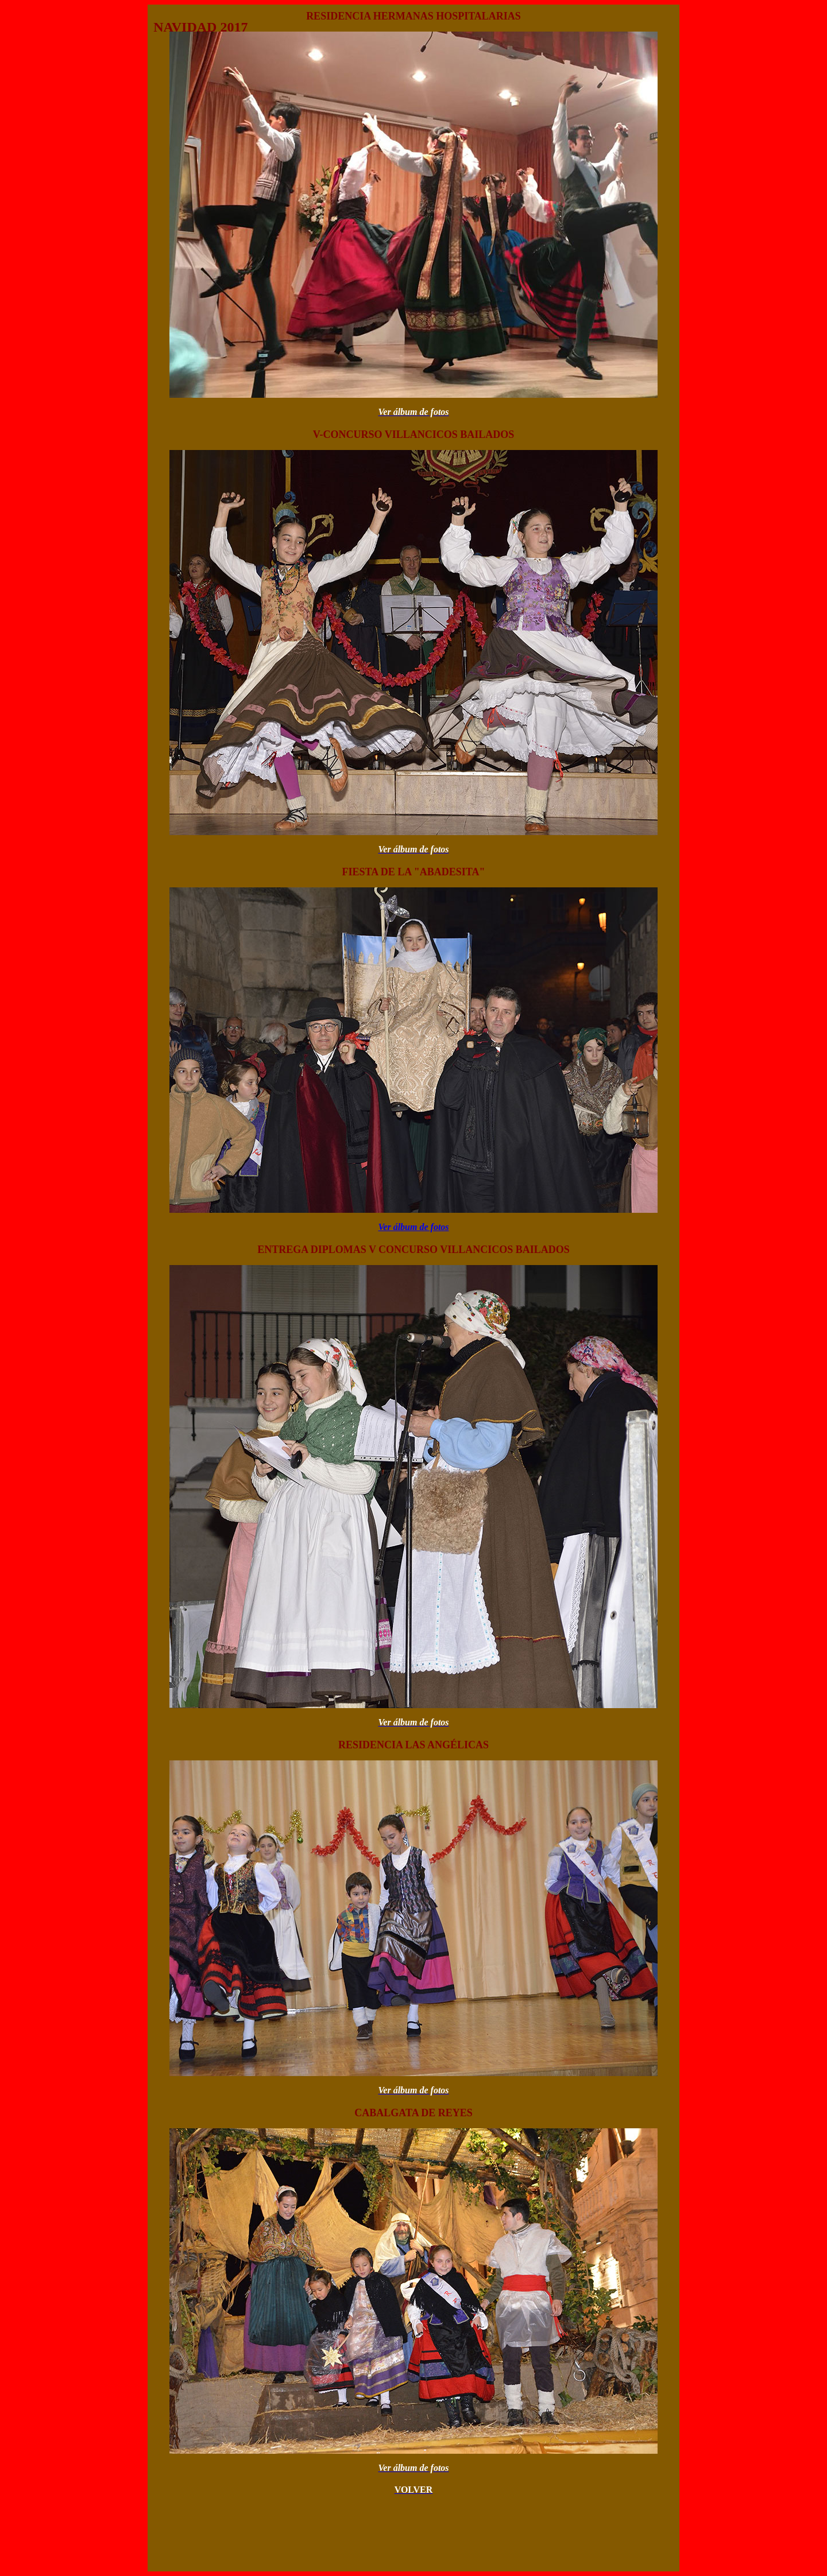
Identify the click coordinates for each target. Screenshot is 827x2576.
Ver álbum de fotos (413, 1227)
